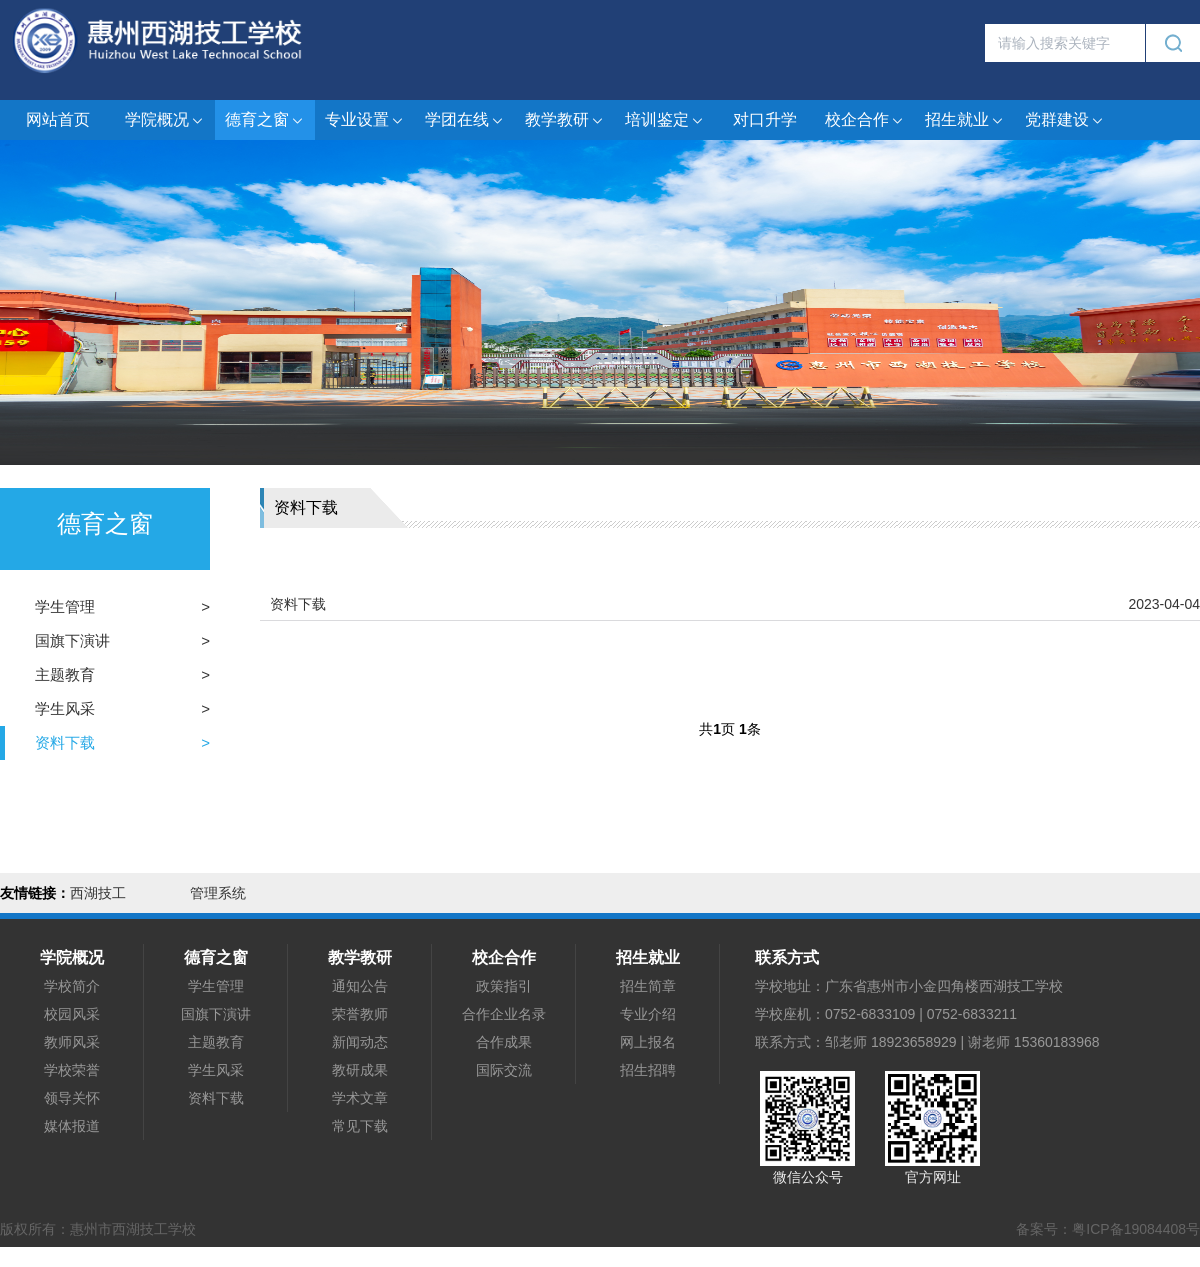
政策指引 (504, 986)
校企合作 (865, 120)
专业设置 (365, 120)
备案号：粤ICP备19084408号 (1108, 1229)
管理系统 (218, 893)
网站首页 (58, 119)
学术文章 (360, 1098)
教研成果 (360, 1070)
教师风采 (72, 1042)
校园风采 (72, 1014)
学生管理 (65, 606)
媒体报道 (72, 1126)
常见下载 (360, 1126)
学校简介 (72, 986)
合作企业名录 (504, 1014)
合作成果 (504, 1042)
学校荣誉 (72, 1070)
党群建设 (1065, 120)
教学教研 (565, 120)
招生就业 (965, 120)
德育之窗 (265, 120)
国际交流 (504, 1070)
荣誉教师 (360, 1014)
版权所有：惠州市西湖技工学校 (98, 1229)
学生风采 (65, 708)
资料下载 (65, 742)
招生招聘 (648, 1070)
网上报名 (648, 1042)
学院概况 (165, 120)
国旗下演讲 (72, 640)
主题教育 (65, 674)
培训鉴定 (665, 120)
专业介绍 (648, 1014)
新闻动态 (360, 1042)
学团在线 (465, 120)
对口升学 (765, 119)
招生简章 (648, 986)
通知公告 (360, 986)
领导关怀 (72, 1098)
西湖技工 (98, 893)
